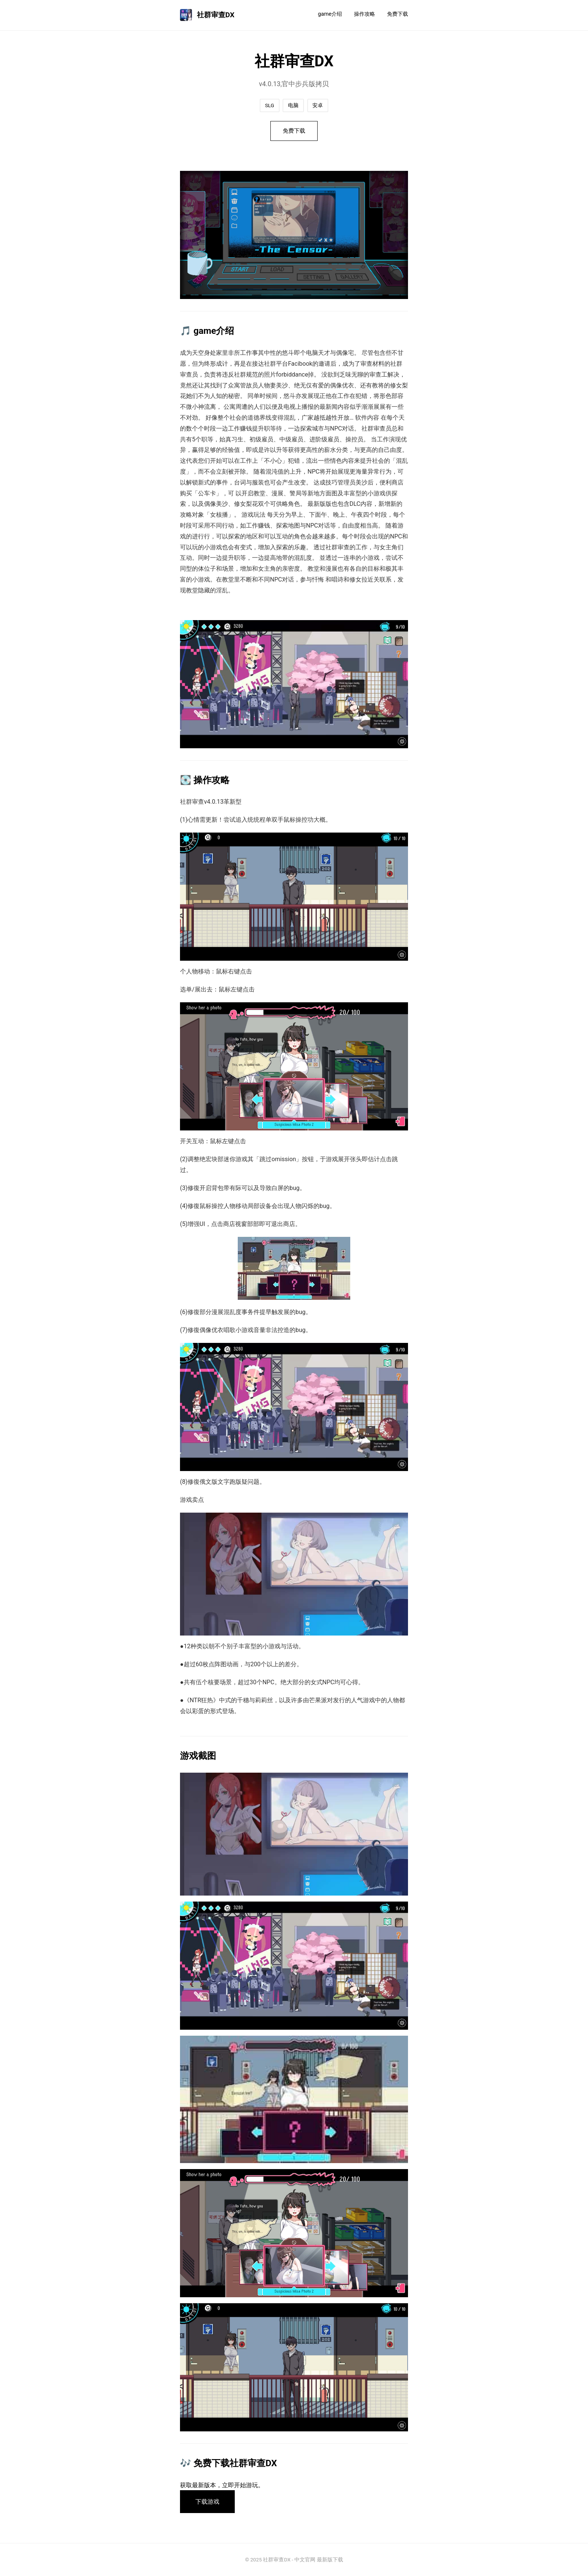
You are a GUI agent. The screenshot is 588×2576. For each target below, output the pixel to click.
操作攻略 (364, 14)
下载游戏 (207, 2501)
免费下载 (397, 14)
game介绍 (330, 14)
